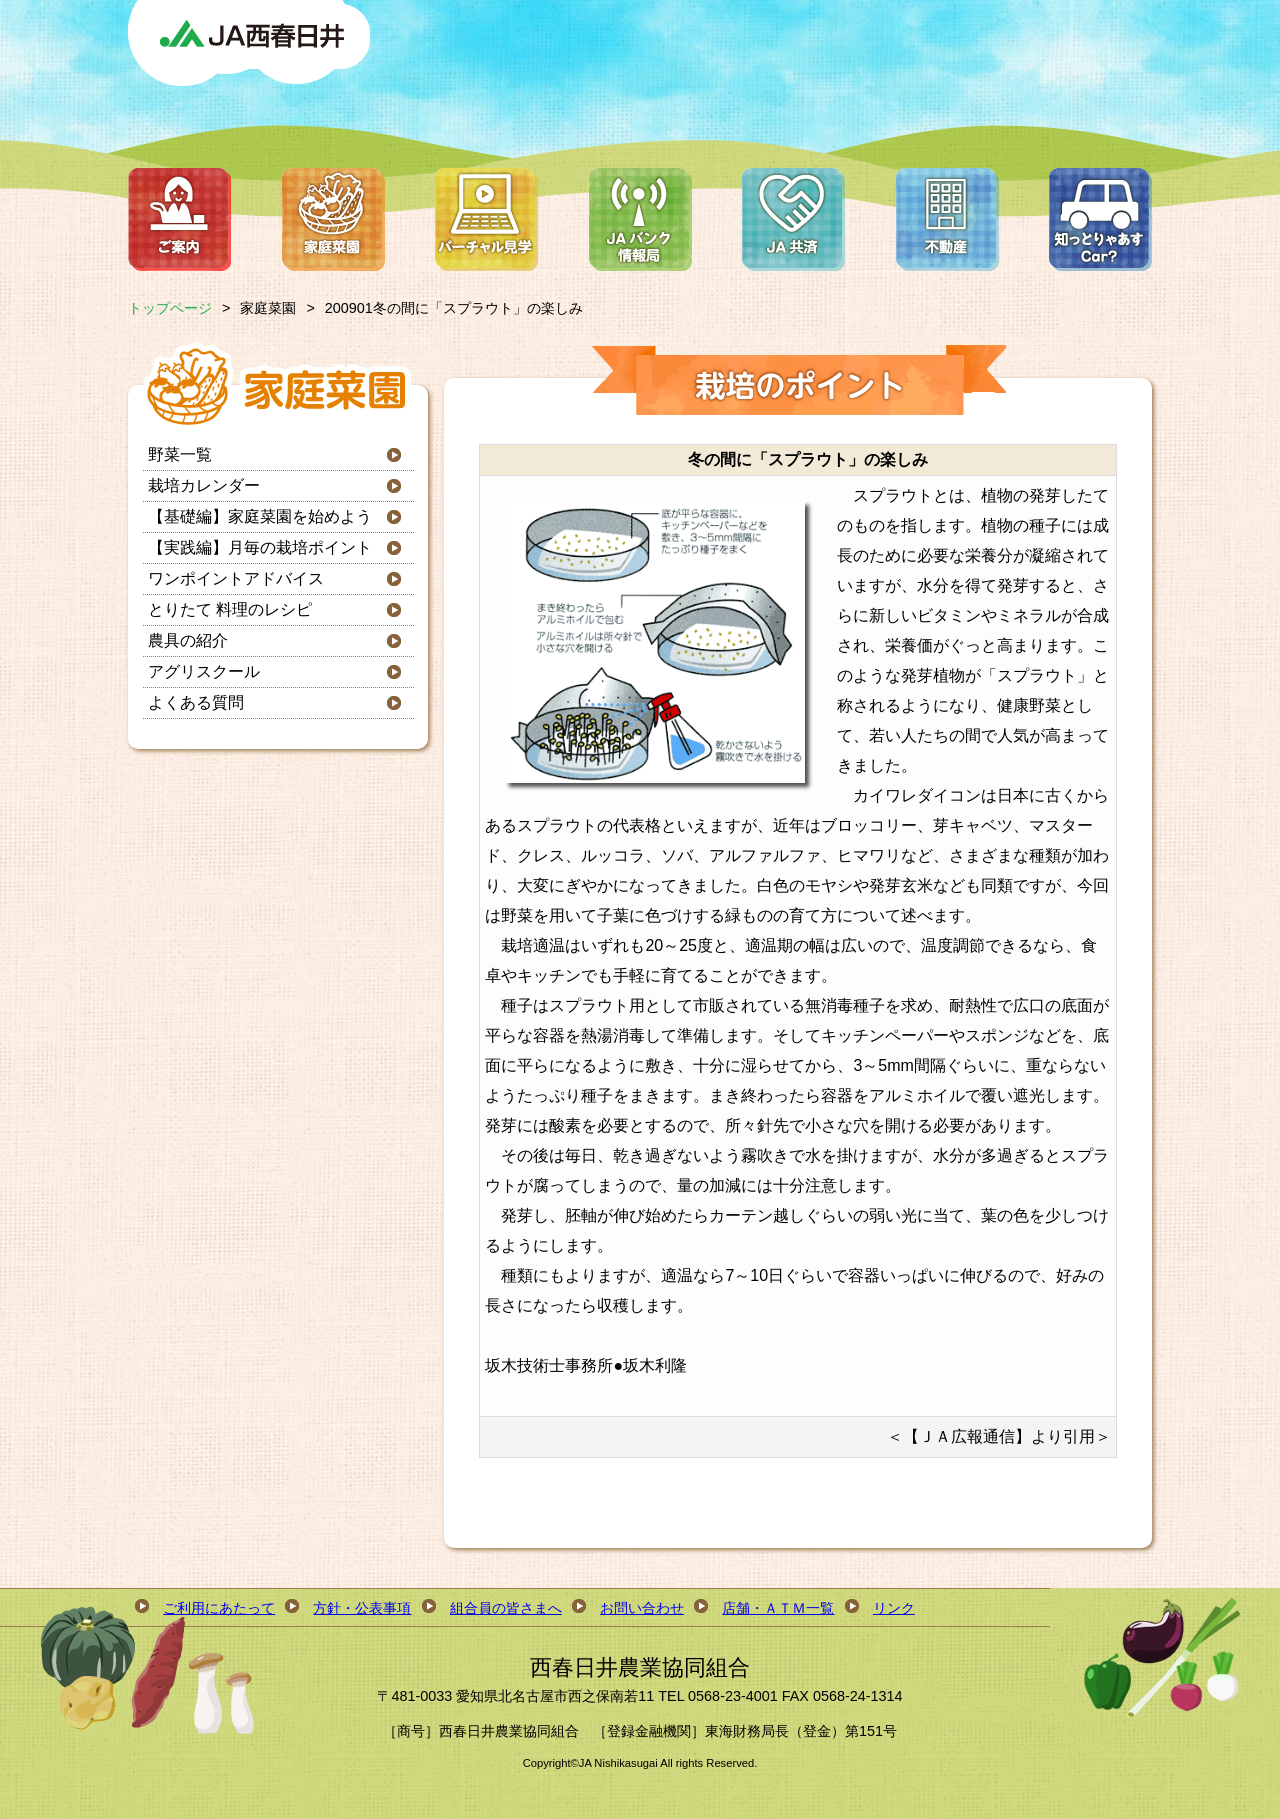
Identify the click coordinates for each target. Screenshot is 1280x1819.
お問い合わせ (642, 1608)
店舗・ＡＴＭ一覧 (778, 1608)
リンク (894, 1608)
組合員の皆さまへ (506, 1608)
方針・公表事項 (362, 1608)
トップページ (170, 308)
